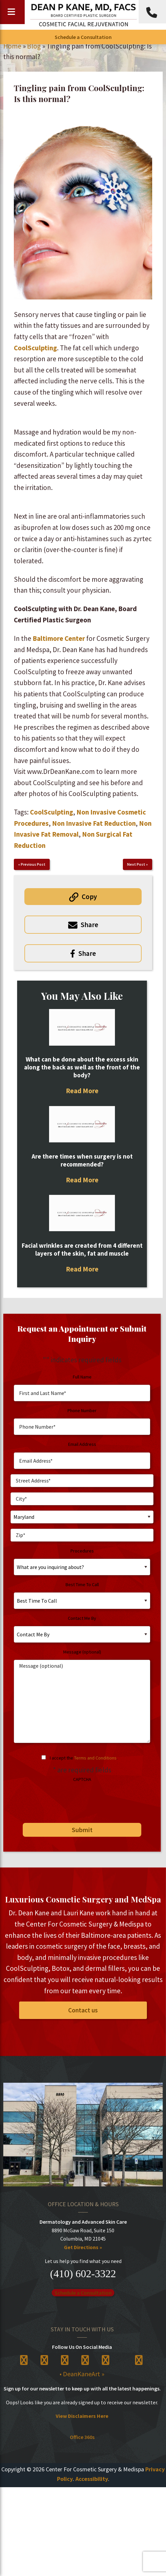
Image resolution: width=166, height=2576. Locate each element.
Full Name (82, 1377)
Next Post (136, 864)
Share (89, 924)
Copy (89, 896)
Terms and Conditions (95, 1758)
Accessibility (91, 2479)
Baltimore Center (59, 638)
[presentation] (61, 1800)
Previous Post (33, 864)
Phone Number (82, 1410)
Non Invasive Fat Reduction (94, 823)
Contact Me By (82, 1618)
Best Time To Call (82, 1584)
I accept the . (84, 1758)
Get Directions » (83, 2247)
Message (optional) (82, 1652)
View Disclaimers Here (82, 2416)
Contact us (83, 2010)
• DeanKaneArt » (82, 2374)
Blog (34, 46)
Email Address (82, 1444)
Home (12, 46)
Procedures (82, 1551)
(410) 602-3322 (83, 2274)
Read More (82, 1090)
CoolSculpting (35, 347)
